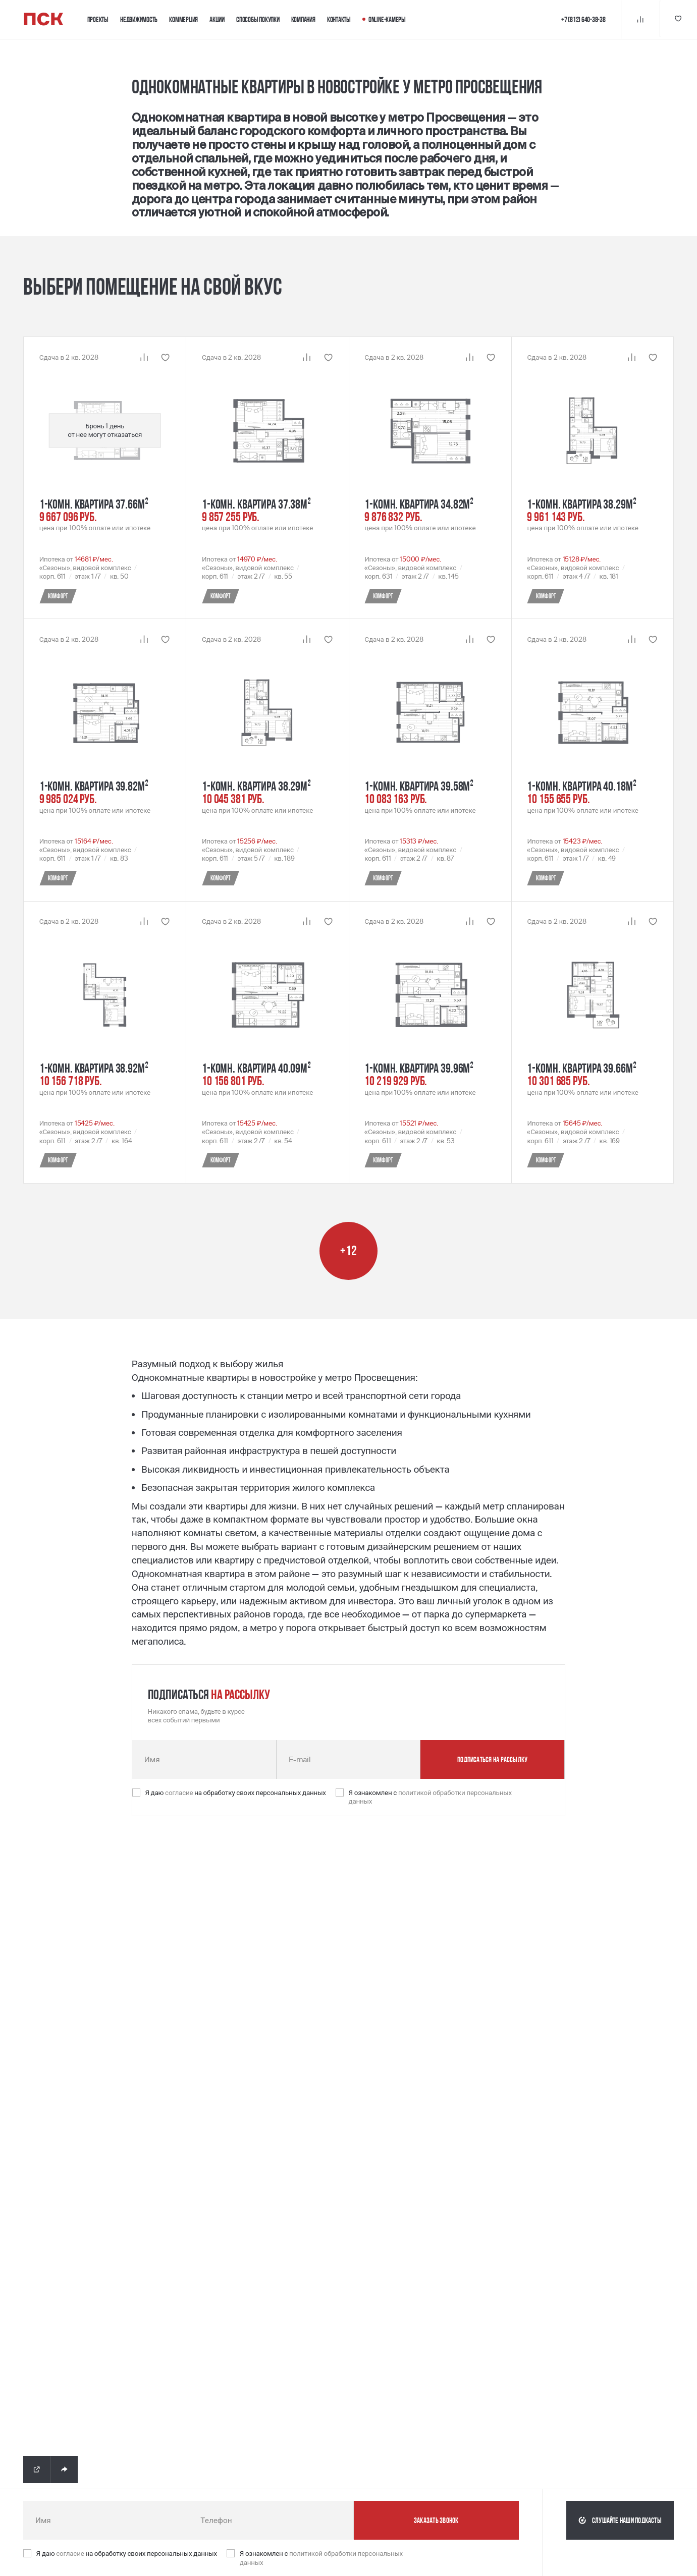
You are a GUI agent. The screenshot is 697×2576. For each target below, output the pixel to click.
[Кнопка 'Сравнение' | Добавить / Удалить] (144, 357)
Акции (217, 19)
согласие (179, 1792)
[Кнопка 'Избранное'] (677, 19)
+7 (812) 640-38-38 (582, 19)
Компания (303, 19)
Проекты (98, 19)
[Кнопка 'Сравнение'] (639, 19)
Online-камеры (384, 19)
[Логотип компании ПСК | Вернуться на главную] (43, 19)
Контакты (339, 19)
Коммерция (183, 19)
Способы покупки (258, 19)
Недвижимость (138, 19)
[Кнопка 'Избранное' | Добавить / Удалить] (165, 357)
